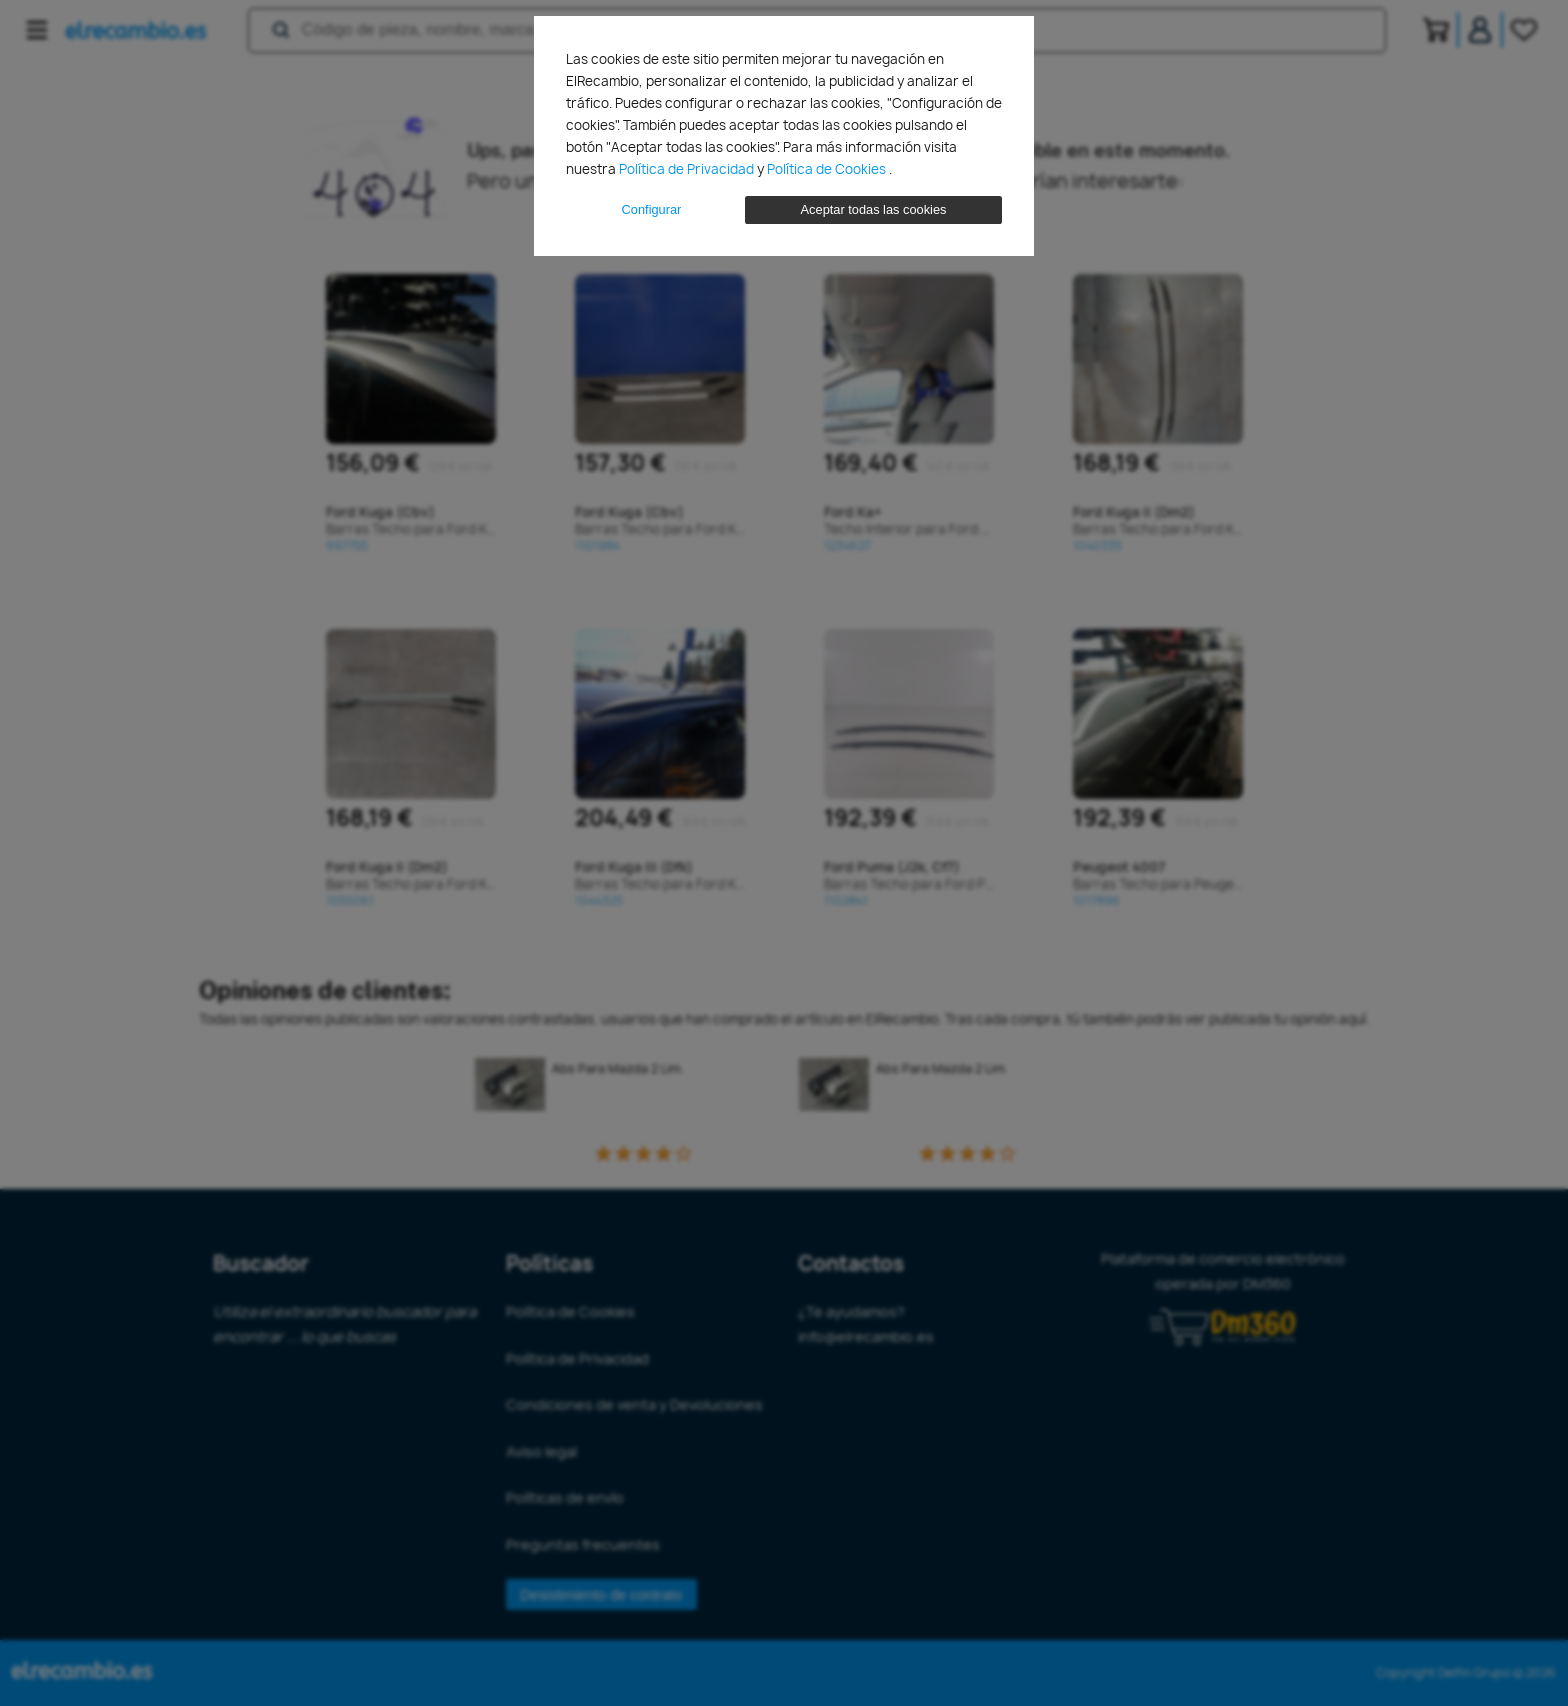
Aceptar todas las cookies (874, 209)
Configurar (652, 209)
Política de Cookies (828, 169)
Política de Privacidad (688, 169)
